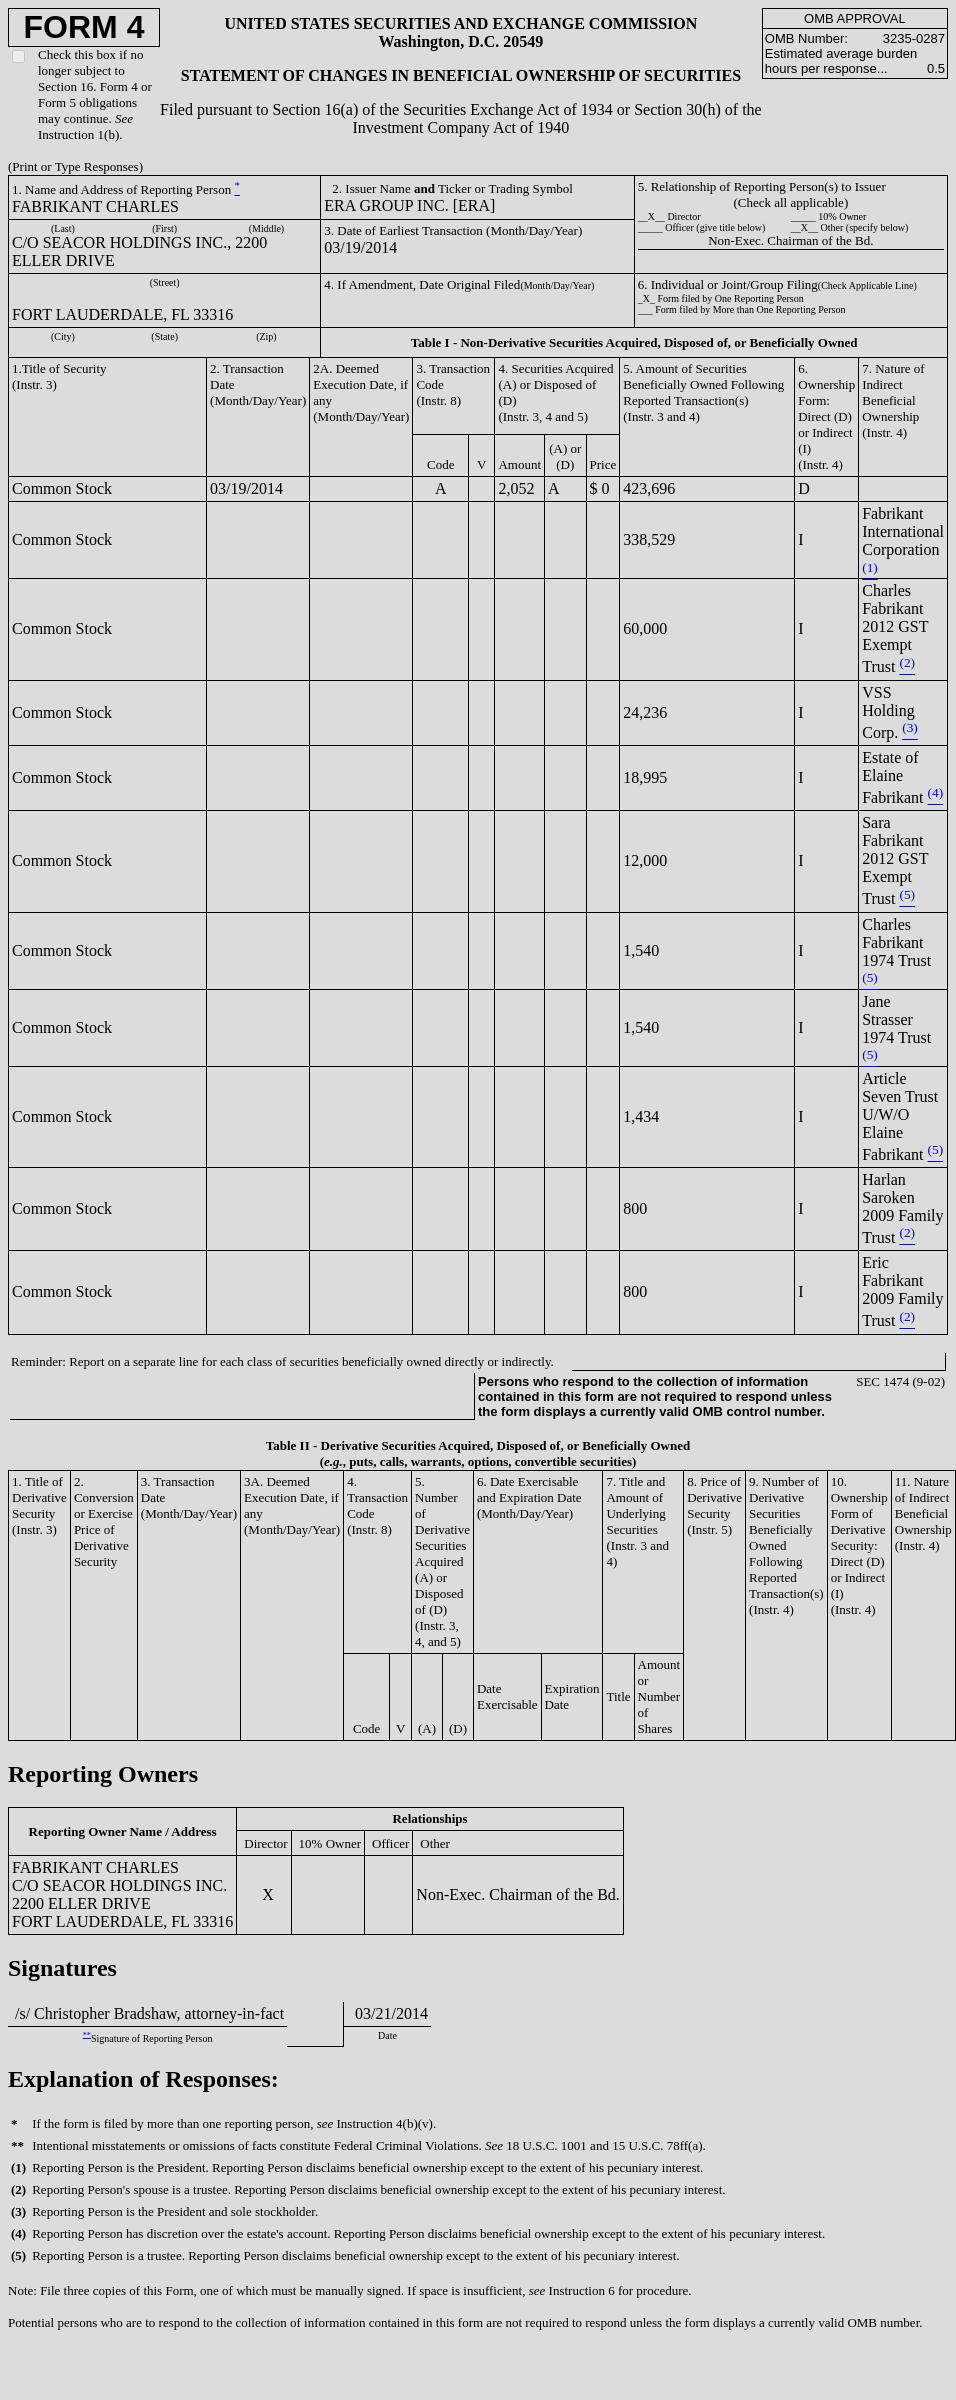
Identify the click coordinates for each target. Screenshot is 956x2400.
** (87, 2034)
